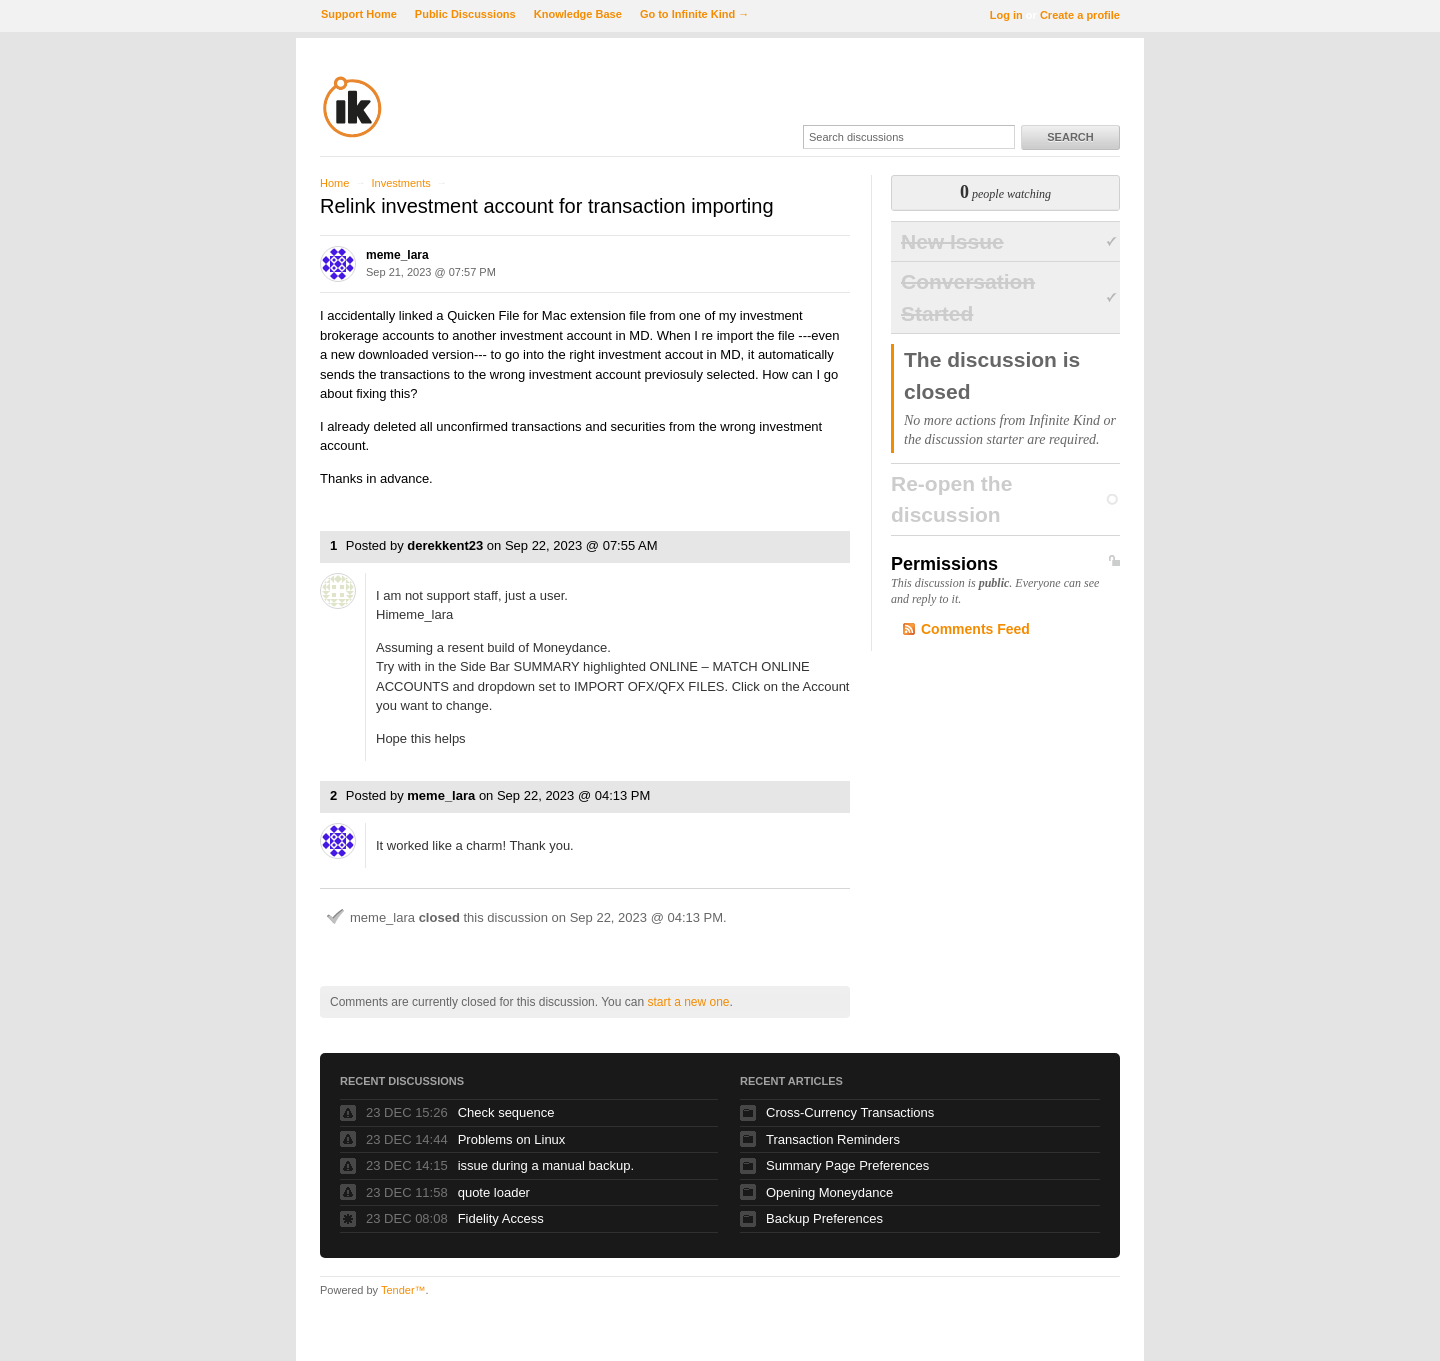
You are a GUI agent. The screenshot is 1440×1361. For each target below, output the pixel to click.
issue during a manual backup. (546, 1165)
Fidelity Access (501, 1218)
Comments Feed (975, 629)
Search (1070, 137)
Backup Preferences (824, 1218)
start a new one (688, 1002)
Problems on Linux (512, 1139)
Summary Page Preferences (847, 1165)
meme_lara (397, 255)
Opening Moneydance (829, 1192)
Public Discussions (465, 14)
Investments (400, 183)
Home (334, 183)
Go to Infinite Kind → (694, 14)
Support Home (359, 14)
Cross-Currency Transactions (850, 1112)
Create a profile (1080, 15)
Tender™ (403, 1290)
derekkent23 (445, 545)
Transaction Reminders (833, 1139)
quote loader (494, 1192)
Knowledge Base (578, 14)
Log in (1006, 15)
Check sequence (506, 1112)
